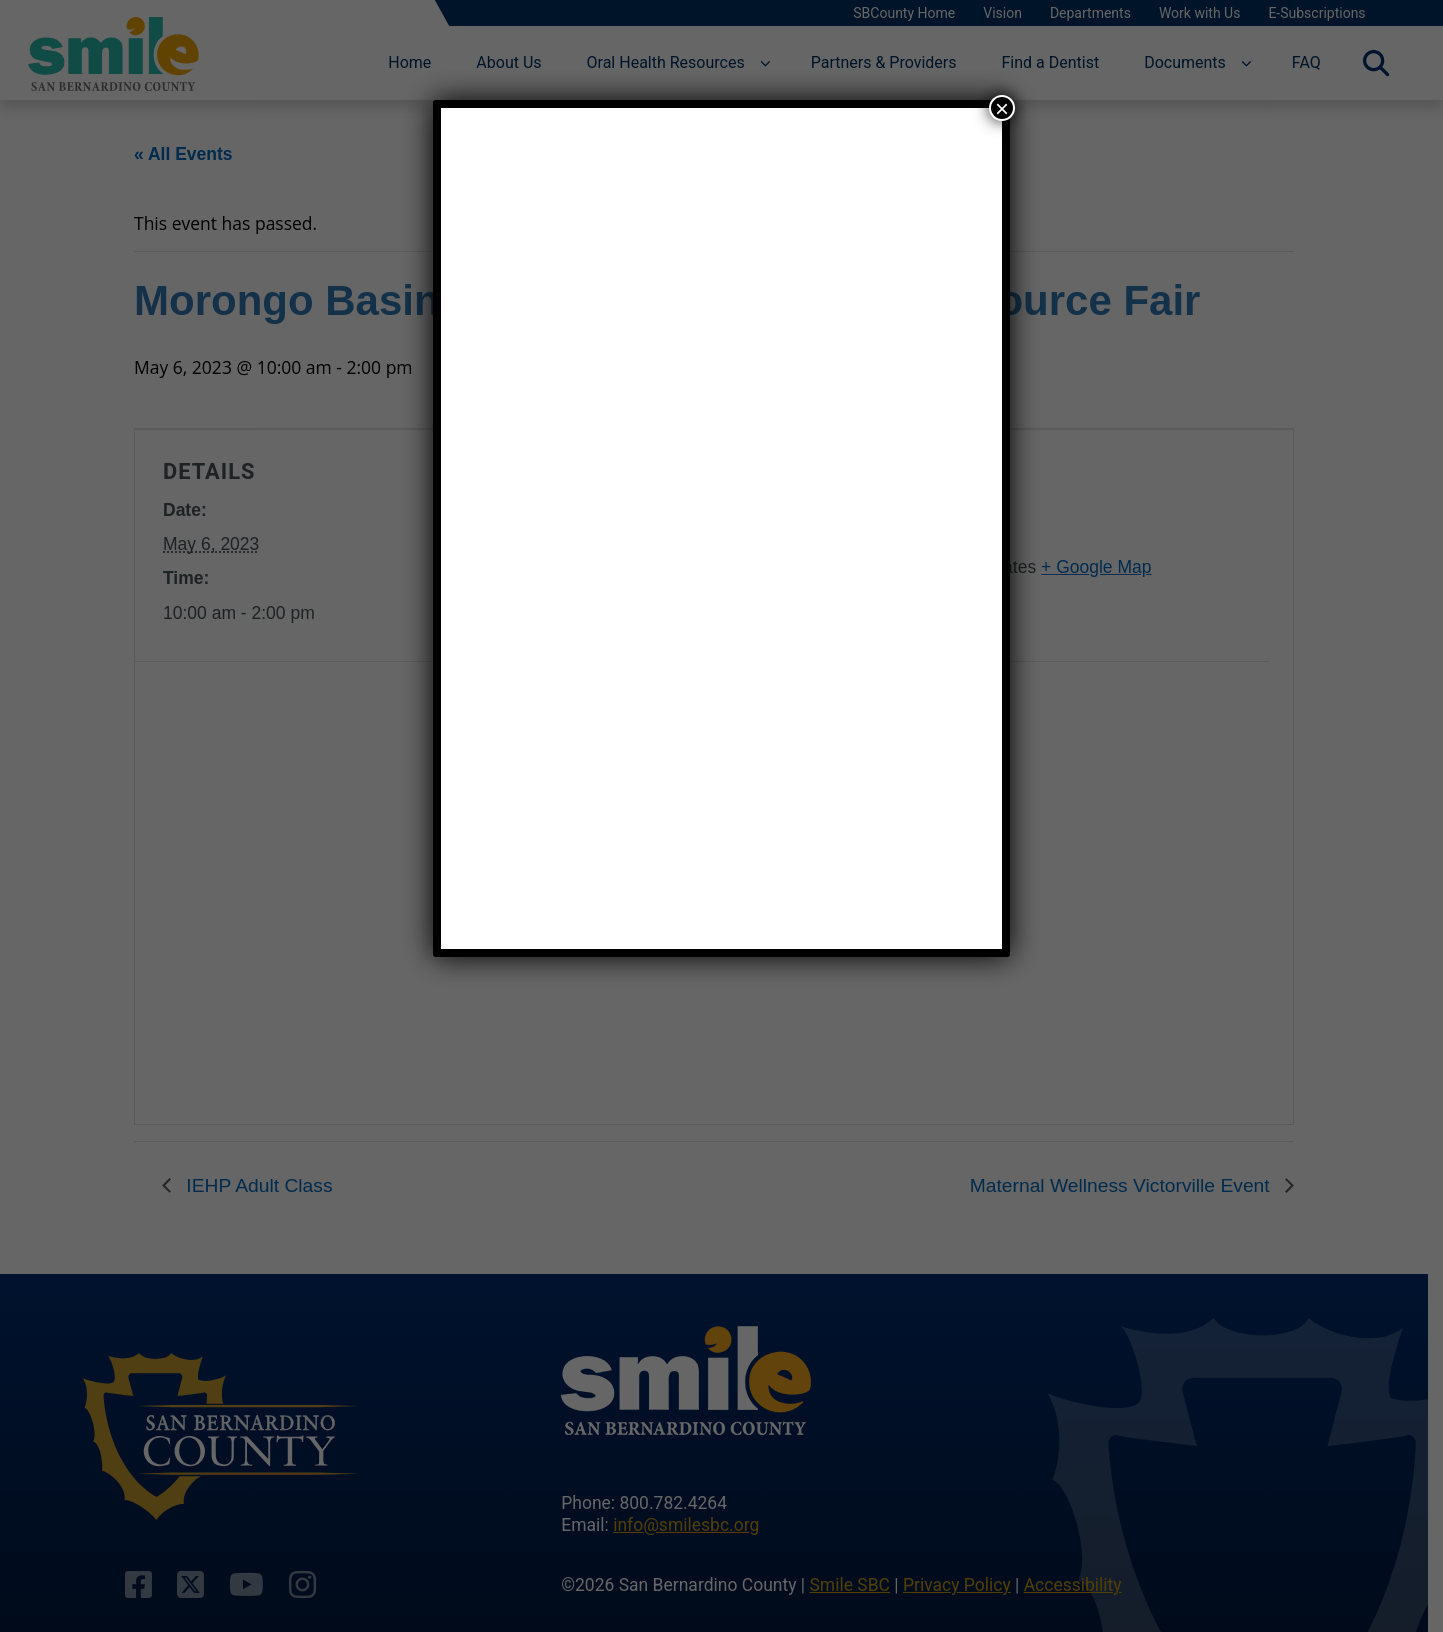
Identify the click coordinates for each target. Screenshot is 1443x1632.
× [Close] (1002, 108)
